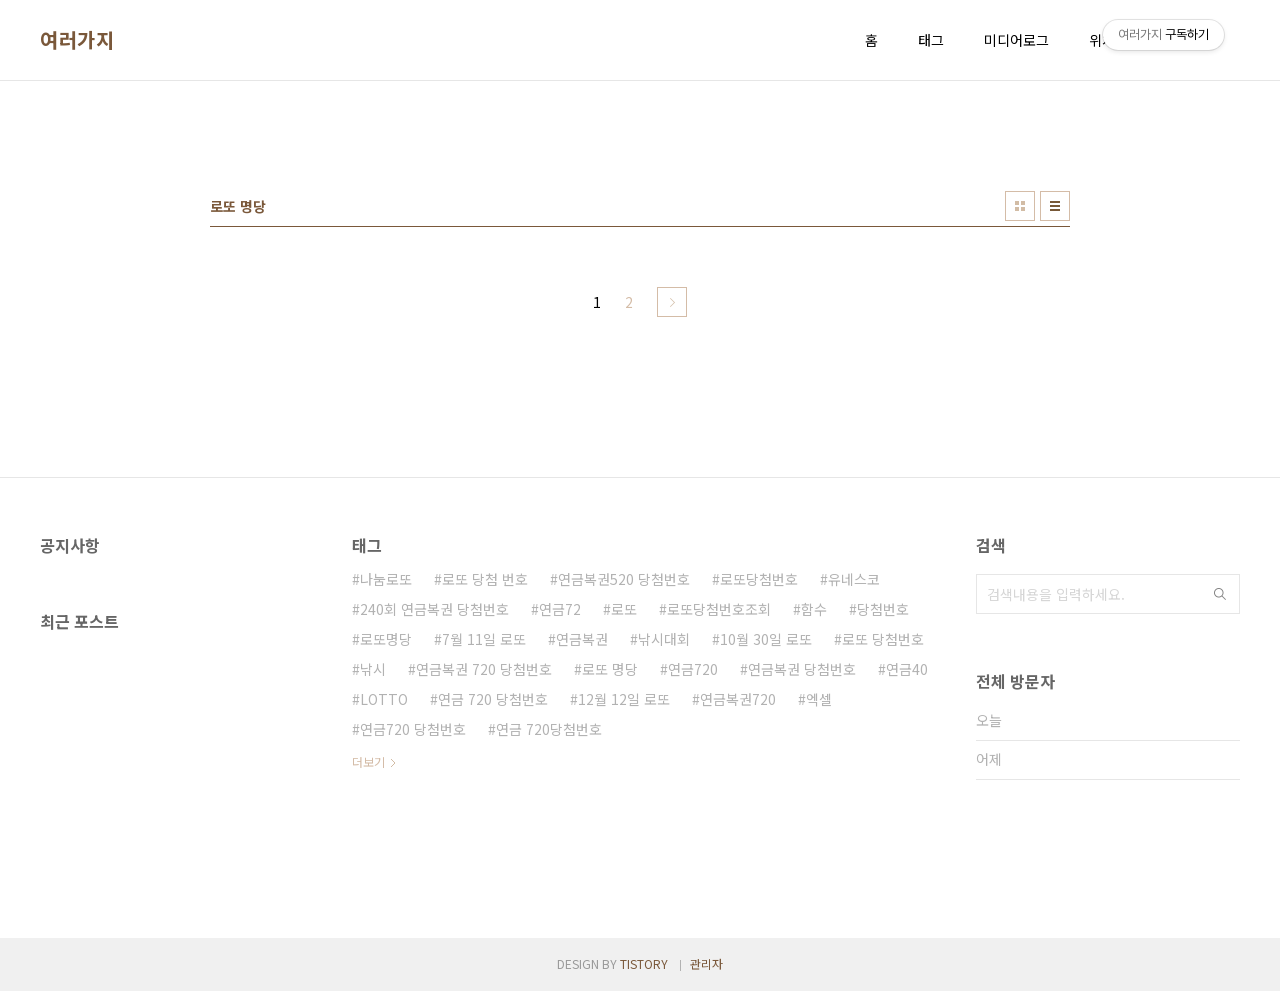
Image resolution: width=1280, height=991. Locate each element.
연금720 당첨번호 (413, 729)
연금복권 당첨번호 (802, 669)
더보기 (368, 761)
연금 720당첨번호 (549, 729)
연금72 (560, 609)
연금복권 (582, 639)
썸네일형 (1020, 206)
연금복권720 (738, 699)
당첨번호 (883, 609)
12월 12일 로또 (624, 699)
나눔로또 (386, 579)
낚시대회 (664, 639)
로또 (624, 609)
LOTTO (384, 699)
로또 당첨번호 (883, 639)
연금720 (693, 669)
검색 (1220, 594)
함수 (814, 609)
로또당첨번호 (759, 579)
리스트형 (1055, 206)
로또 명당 (610, 669)
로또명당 (386, 639)
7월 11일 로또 (484, 639)
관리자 (706, 963)
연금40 (907, 669)
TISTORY (644, 963)
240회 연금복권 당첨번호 (434, 609)
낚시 (373, 669)
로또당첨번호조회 (719, 609)
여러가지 (77, 40)
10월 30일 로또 (766, 639)
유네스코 (854, 579)
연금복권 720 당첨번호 (484, 669)
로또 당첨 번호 (485, 579)
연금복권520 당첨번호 (624, 579)
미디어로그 (1016, 40)
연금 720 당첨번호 (493, 699)
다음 (672, 302)
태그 (931, 40)
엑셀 (819, 699)
